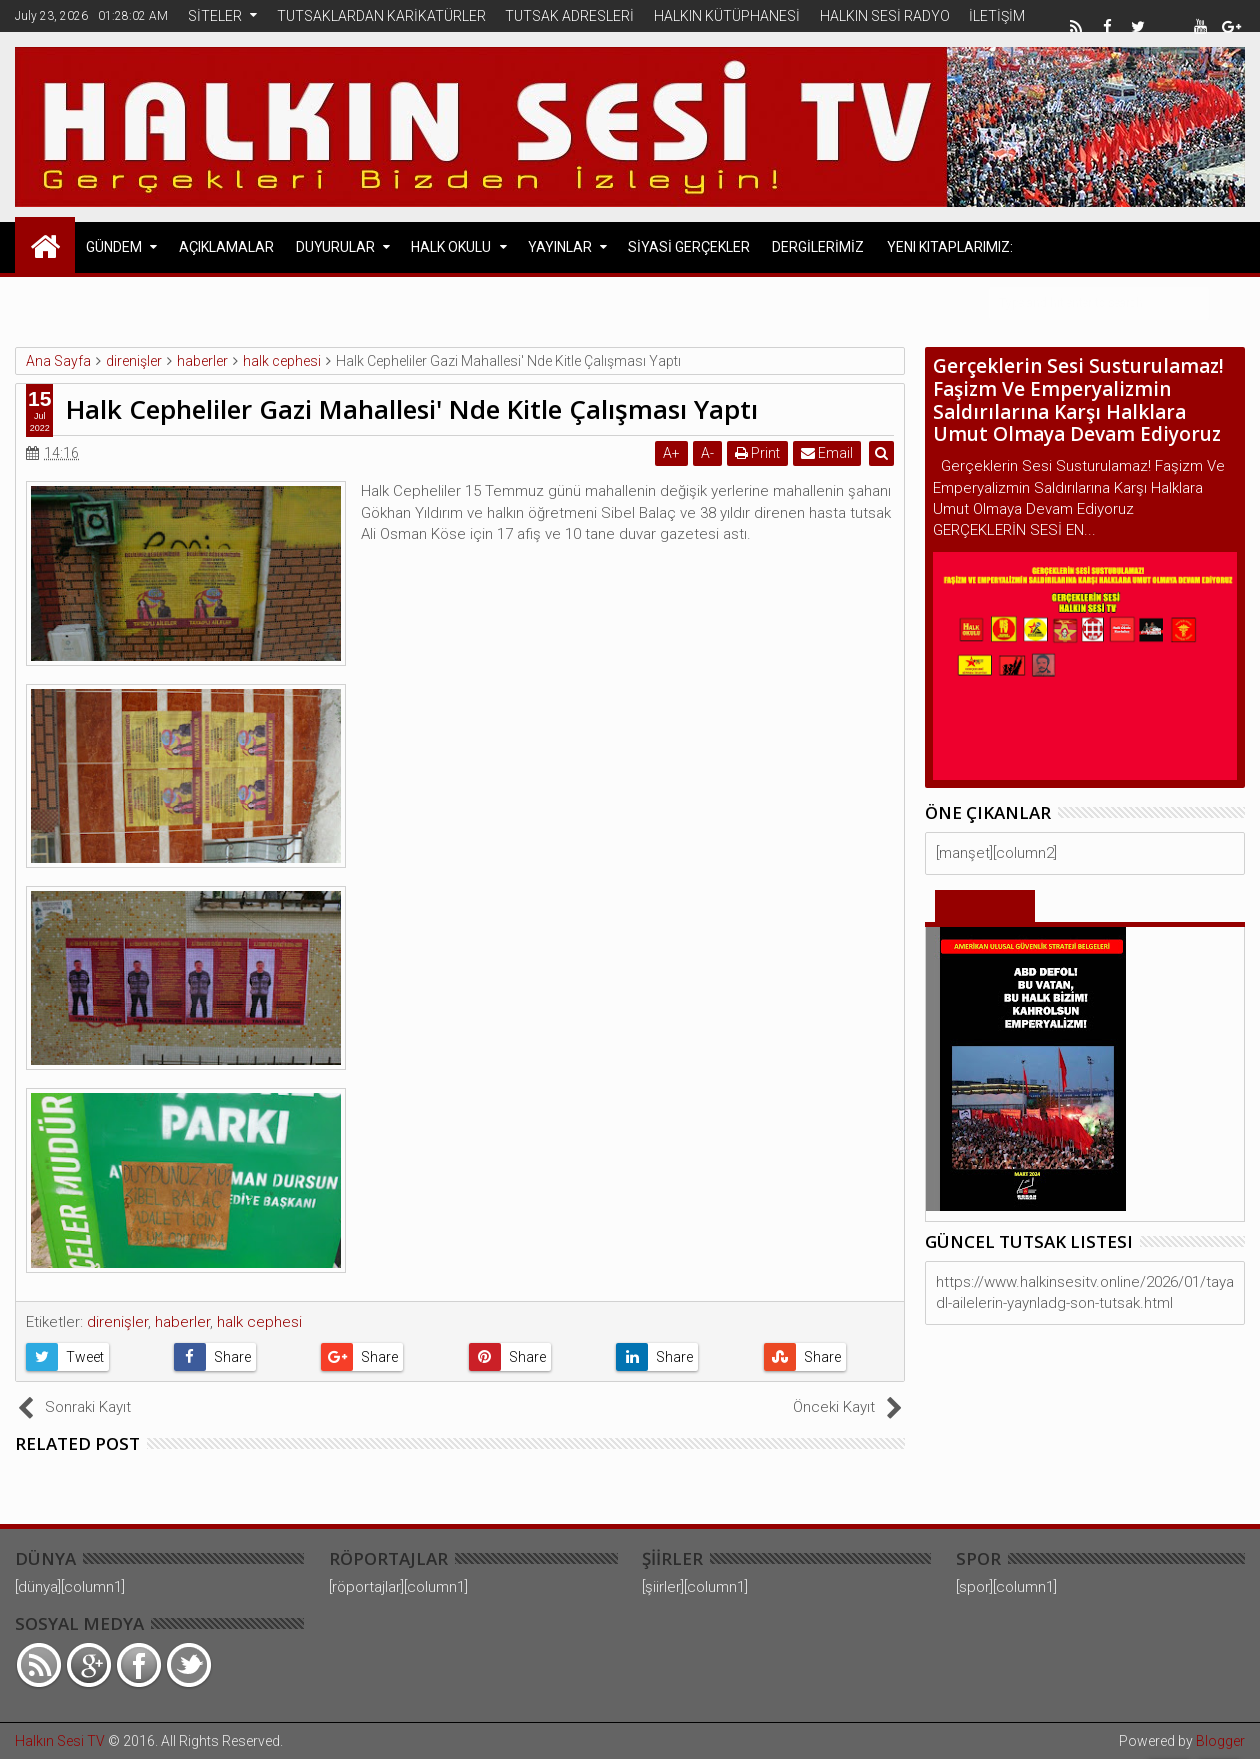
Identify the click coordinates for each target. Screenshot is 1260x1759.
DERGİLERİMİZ (818, 247)
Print (758, 453)
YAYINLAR (560, 247)
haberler (182, 1322)
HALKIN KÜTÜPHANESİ (727, 16)
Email (828, 453)
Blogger (1220, 1741)
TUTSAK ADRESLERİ (569, 16)
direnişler (117, 1322)
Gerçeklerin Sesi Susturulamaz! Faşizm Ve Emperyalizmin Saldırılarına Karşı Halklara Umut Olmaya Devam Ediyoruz (1078, 400)
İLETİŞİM (997, 16)
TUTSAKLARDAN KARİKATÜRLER (381, 16)
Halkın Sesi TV (60, 1741)
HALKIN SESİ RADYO (885, 16)
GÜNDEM (114, 247)
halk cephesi (259, 1322)
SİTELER (215, 16)
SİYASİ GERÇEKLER (689, 247)
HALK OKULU (451, 247)
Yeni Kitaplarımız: (950, 247)
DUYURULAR (335, 247)
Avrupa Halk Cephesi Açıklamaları (211, 302)
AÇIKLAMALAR (226, 247)
